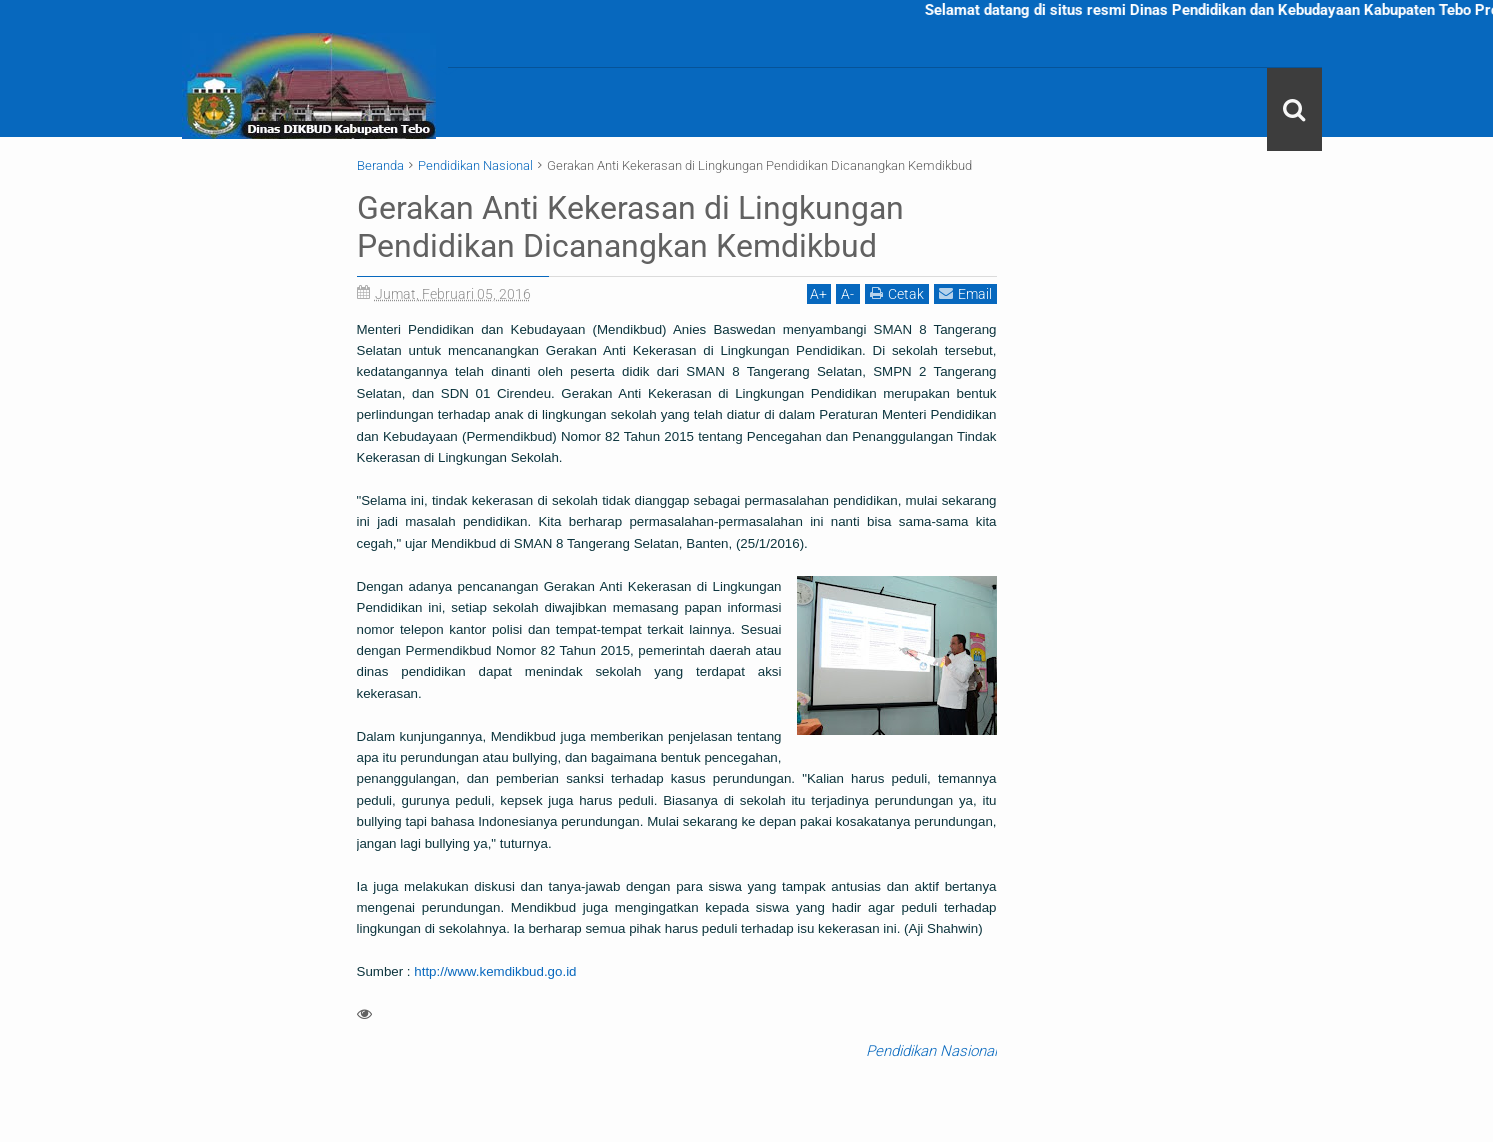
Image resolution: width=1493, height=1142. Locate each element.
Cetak (897, 293)
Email (965, 293)
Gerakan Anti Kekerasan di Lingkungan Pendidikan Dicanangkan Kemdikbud (630, 227)
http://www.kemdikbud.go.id (495, 971)
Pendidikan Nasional (931, 1051)
